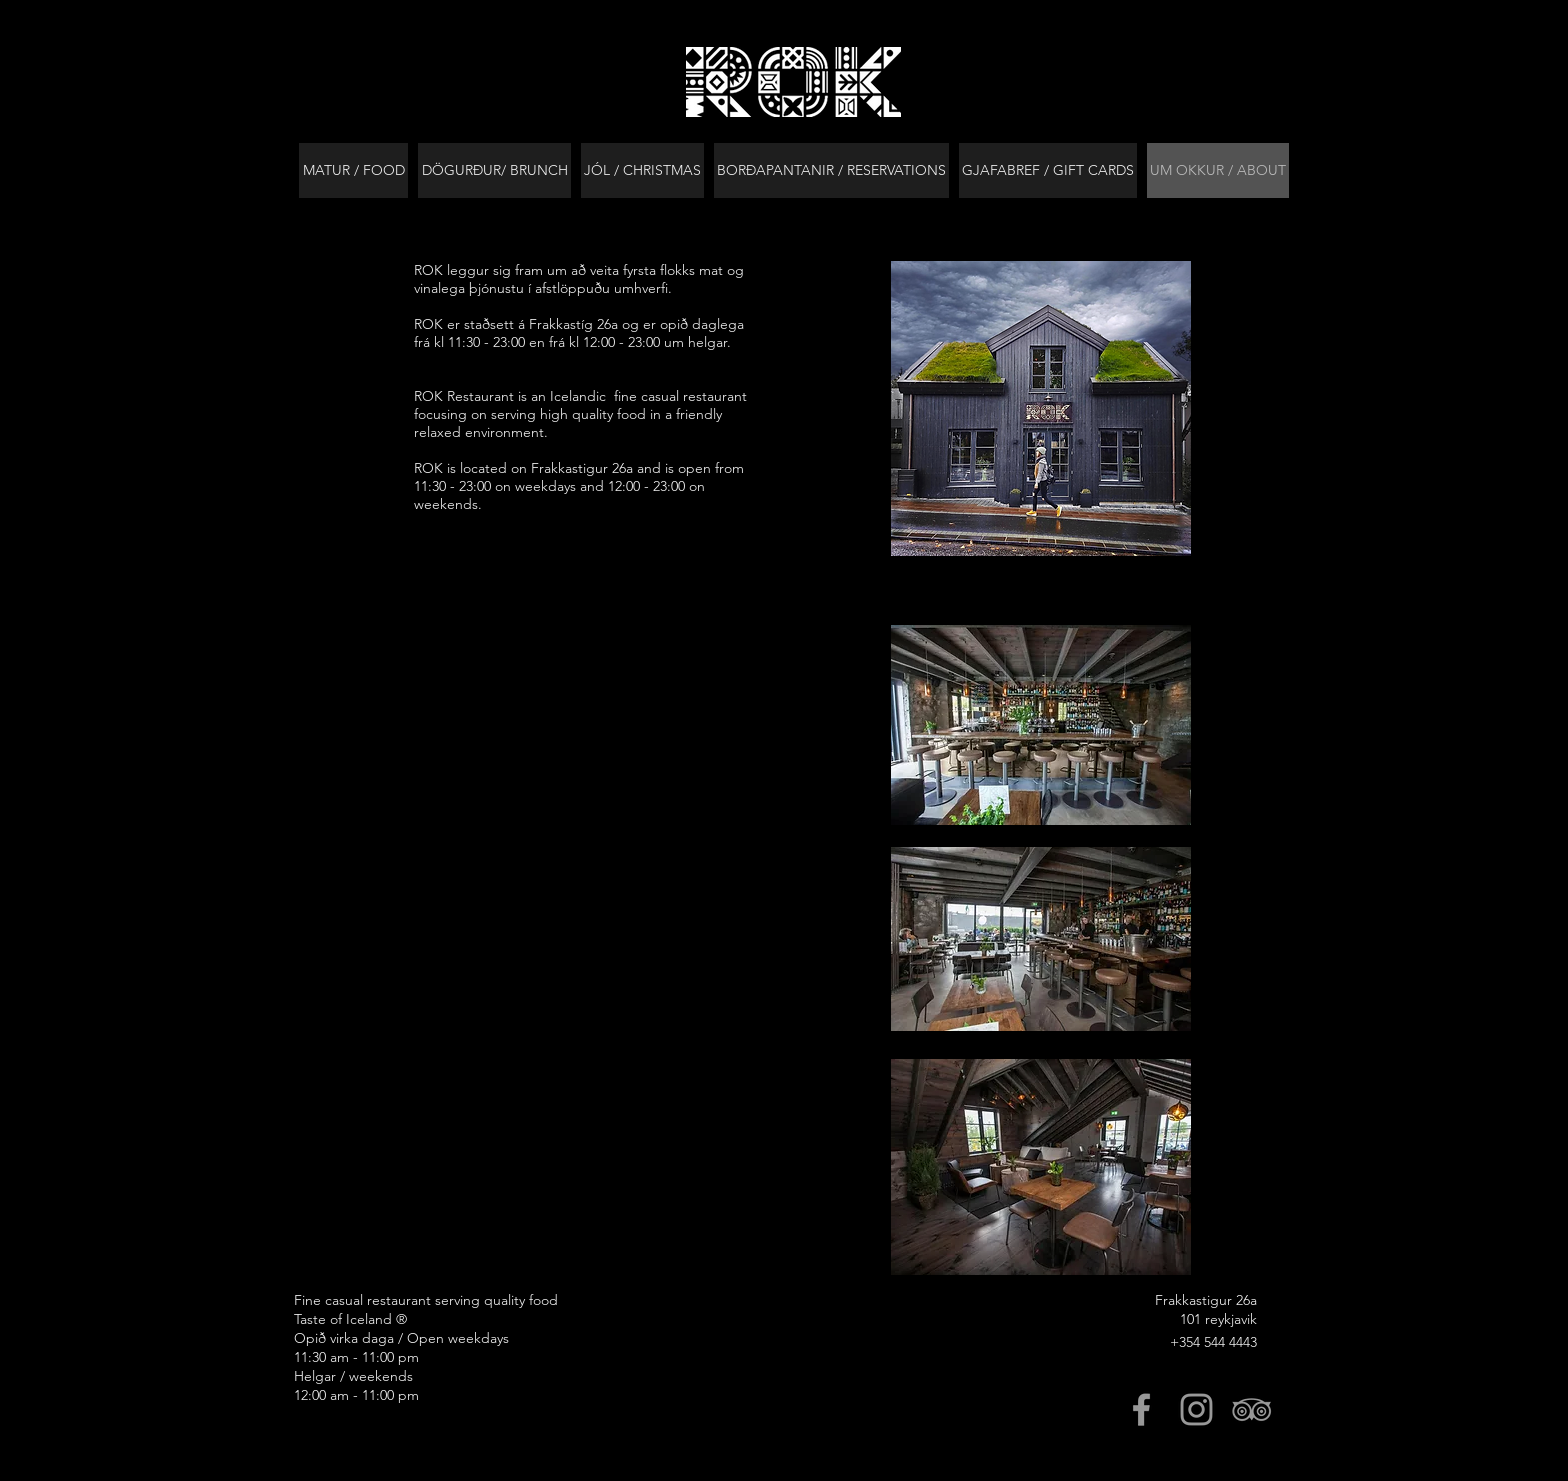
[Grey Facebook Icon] (1141, 1409)
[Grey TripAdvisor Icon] (1251, 1409)
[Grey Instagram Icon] (1196, 1409)
